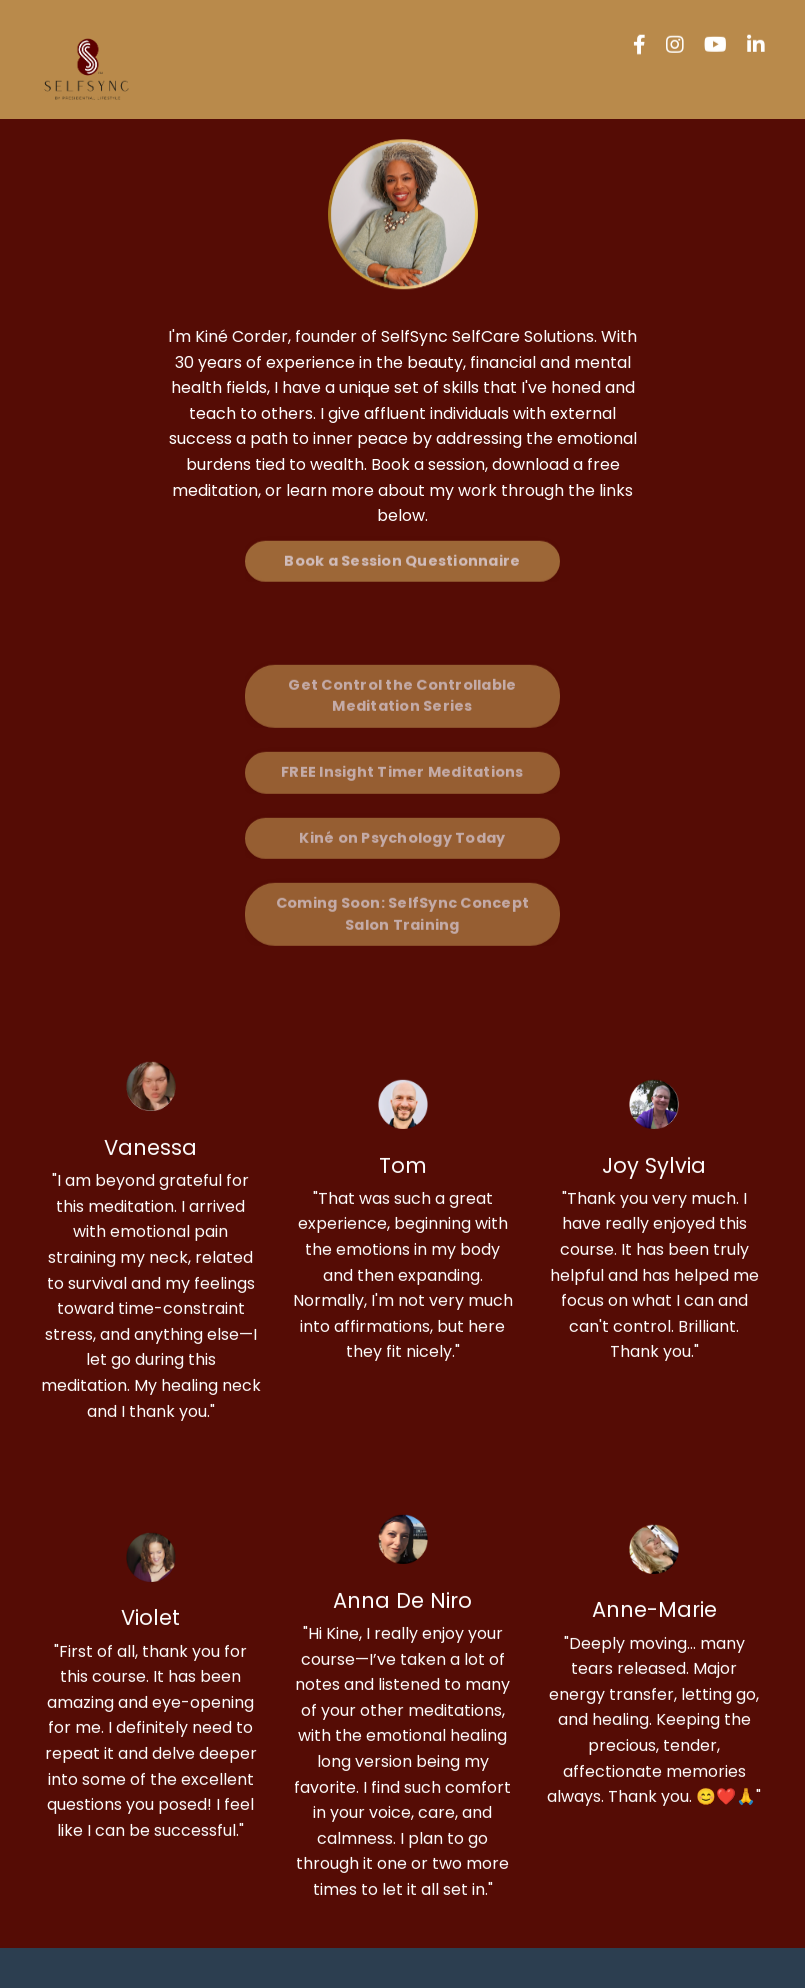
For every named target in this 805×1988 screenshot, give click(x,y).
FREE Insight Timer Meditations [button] (402, 739)
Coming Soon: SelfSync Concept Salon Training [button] (402, 882)
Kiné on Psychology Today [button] (402, 805)
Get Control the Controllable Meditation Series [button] (402, 663)
